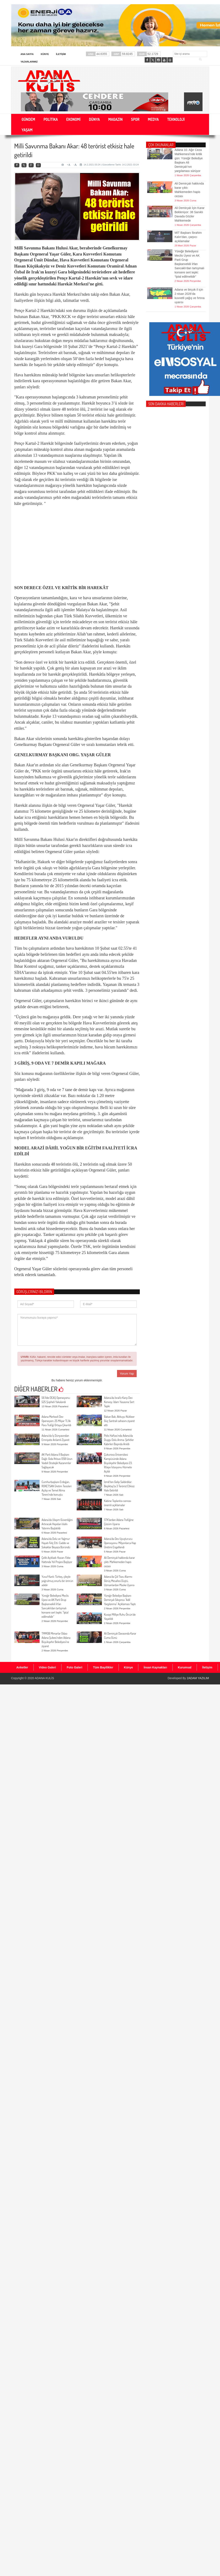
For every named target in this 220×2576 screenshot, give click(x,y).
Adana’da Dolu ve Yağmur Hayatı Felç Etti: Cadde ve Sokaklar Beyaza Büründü (56, 1543)
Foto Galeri (74, 1667)
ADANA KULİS (44, 1678)
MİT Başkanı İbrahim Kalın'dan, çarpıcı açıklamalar (188, 226)
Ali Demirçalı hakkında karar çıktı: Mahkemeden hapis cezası (119, 1562)
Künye (45, 54)
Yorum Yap (127, 1373)
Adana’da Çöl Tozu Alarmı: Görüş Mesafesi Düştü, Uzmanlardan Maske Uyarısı (119, 1581)
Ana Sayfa (27, 54)
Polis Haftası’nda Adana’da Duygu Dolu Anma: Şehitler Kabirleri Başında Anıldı (119, 1440)
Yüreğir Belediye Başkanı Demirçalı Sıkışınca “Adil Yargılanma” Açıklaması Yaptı (120, 1600)
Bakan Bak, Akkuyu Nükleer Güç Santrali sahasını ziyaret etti (119, 1421)
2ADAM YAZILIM (198, 1678)
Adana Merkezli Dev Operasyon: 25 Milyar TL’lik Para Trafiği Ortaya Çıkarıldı (56, 1421)
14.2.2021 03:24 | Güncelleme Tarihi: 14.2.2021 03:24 (109, 164)
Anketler (22, 1667)
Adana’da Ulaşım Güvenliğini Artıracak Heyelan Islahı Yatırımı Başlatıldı (57, 1524)
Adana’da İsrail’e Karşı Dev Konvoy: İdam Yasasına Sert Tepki (119, 1402)
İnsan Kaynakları (155, 1667)
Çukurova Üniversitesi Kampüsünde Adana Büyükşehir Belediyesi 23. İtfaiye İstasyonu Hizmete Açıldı (118, 1463)
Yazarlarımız (29, 61)
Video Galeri (47, 1667)
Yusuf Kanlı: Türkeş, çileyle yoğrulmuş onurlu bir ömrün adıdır (57, 1581)
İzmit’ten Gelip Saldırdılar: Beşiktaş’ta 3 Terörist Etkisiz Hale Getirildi (119, 1486)
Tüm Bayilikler (103, 1667)
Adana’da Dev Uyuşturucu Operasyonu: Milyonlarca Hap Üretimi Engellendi (120, 1543)
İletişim (61, 54)
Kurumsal (185, 1667)
